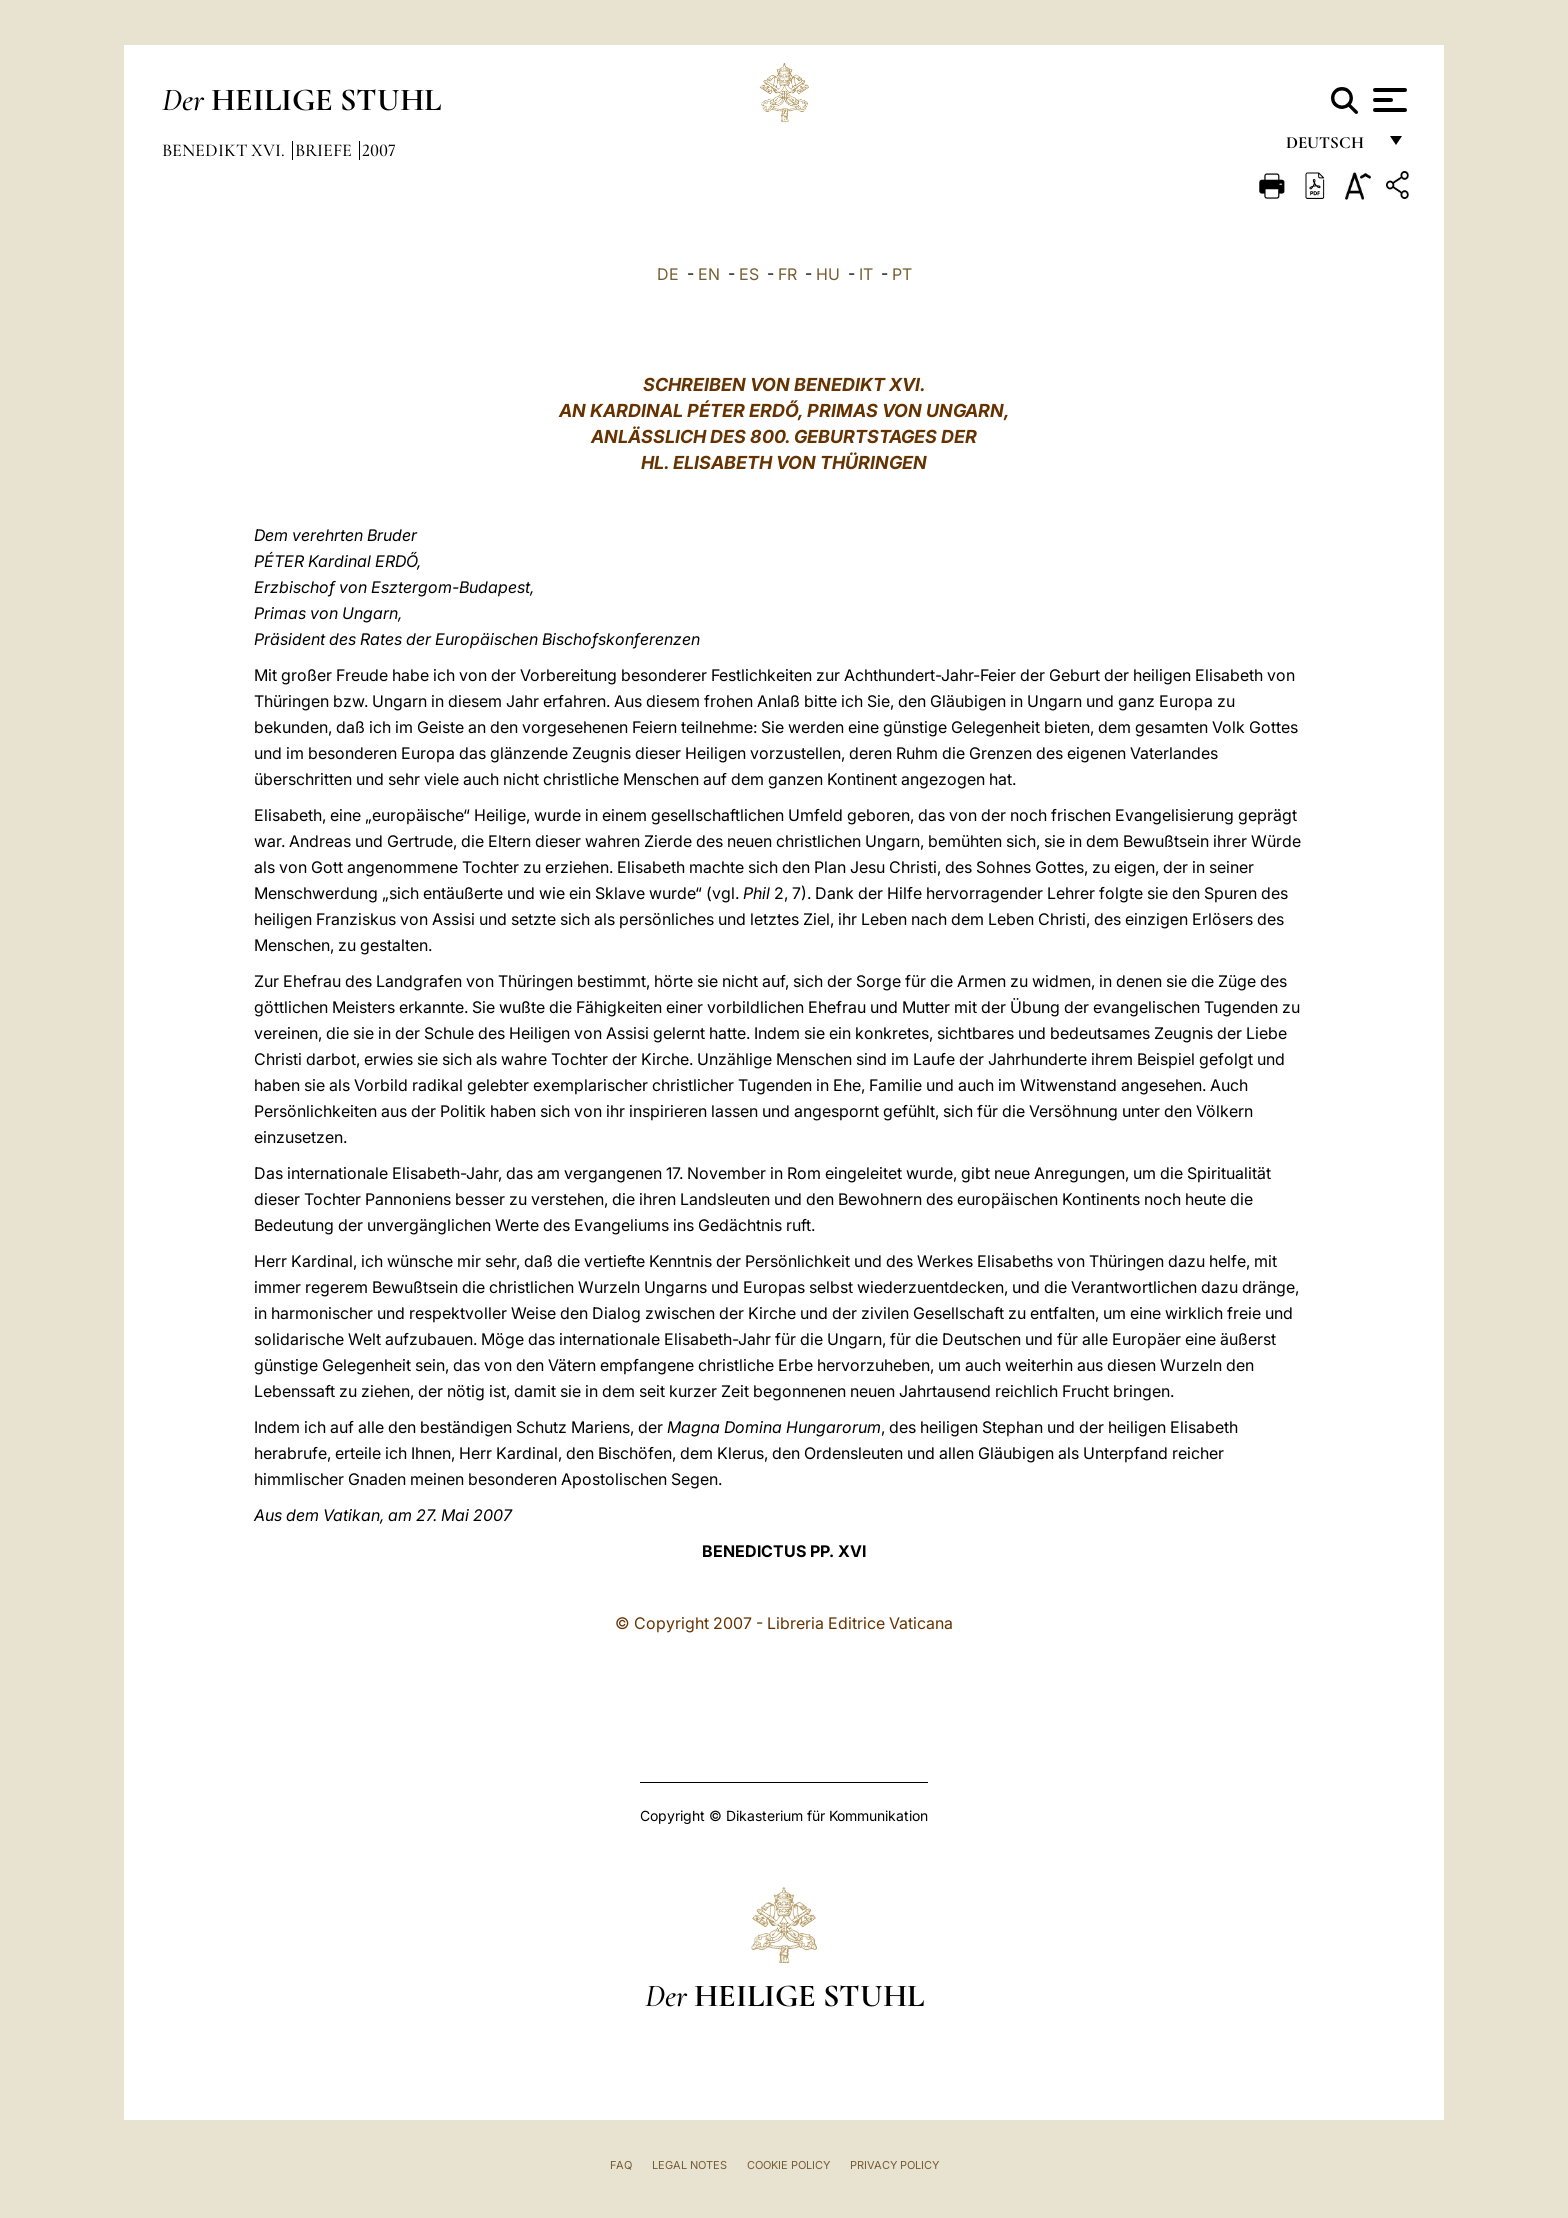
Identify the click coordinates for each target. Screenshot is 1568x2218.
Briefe (325, 150)
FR (787, 274)
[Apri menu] (1387, 100)
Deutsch (1330, 147)
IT (866, 274)
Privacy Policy (894, 2165)
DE (668, 274)
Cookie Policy (788, 2165)
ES (749, 274)
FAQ (621, 2165)
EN (709, 274)
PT (902, 274)
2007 (379, 150)
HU (828, 274)
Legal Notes (689, 2165)
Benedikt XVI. (225, 150)
